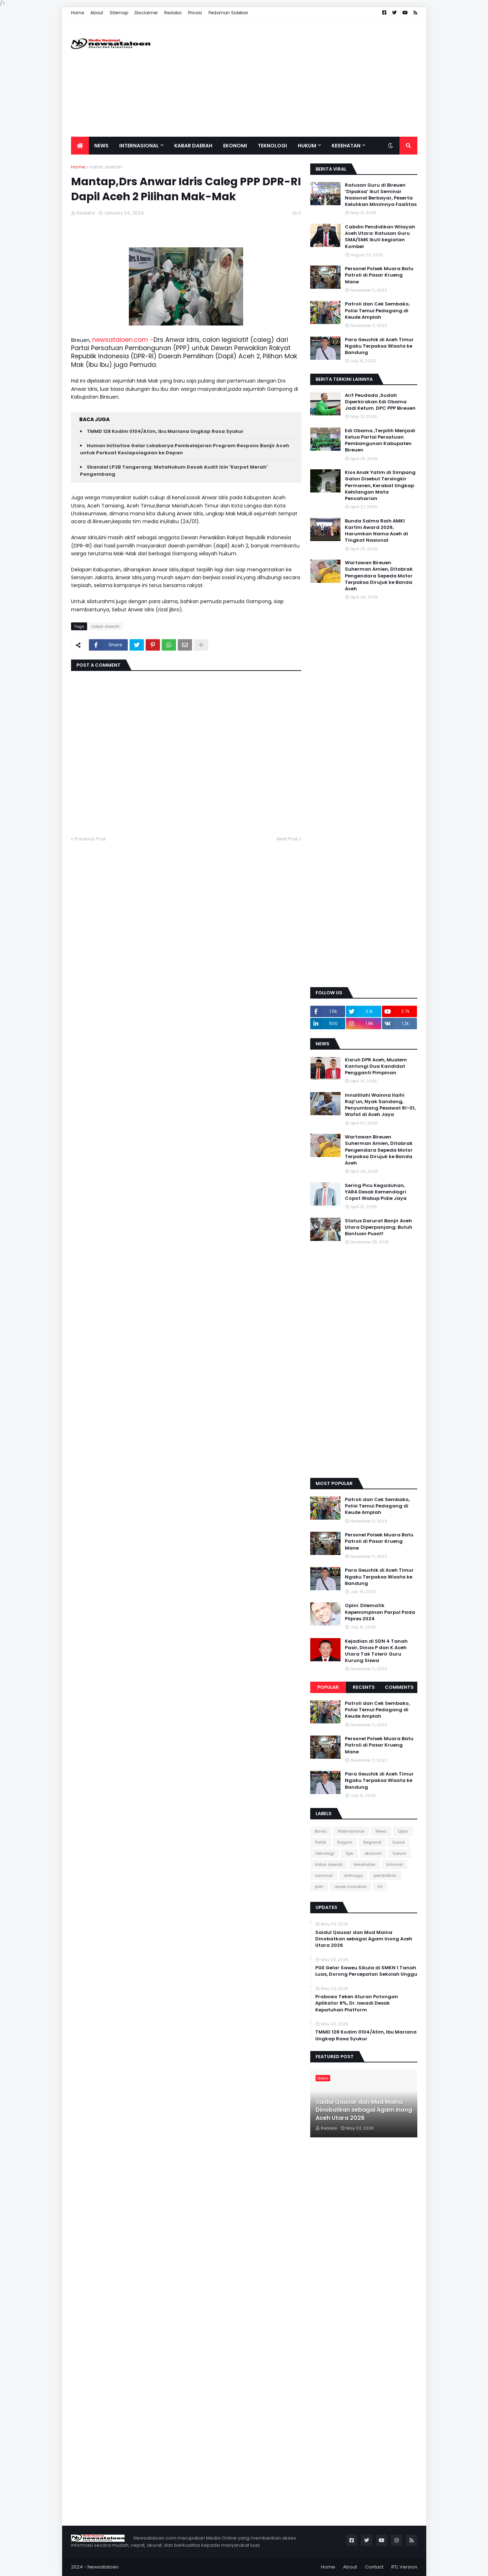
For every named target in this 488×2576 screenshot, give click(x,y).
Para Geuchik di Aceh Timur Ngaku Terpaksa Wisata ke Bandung (379, 346)
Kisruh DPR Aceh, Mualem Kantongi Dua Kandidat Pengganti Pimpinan (376, 1066)
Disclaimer (146, 13)
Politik (320, 1842)
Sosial (398, 1842)
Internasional (351, 1831)
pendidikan (385, 1875)
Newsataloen (103, 2567)
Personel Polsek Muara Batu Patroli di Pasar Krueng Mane (379, 275)
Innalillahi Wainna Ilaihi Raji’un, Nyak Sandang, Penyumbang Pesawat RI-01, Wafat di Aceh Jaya (380, 1105)
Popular (328, 1687)
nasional (324, 1875)
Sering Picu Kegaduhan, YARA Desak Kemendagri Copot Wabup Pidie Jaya (376, 1192)
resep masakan (350, 1886)
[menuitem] (80, 146)
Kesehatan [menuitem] (346, 145)
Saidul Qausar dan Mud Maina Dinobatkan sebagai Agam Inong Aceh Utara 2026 (363, 1939)
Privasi (195, 13)
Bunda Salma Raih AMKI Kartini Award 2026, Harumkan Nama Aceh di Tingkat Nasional (376, 531)
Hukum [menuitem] (307, 145)
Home (77, 13)
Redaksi (173, 13)
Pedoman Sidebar (228, 13)
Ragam (344, 1842)
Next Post (287, 838)
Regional (372, 1842)
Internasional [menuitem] (139, 145)
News (381, 1831)
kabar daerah (106, 166)
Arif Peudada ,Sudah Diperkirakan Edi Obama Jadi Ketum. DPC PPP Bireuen (380, 401)
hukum (399, 1853)
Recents (364, 1687)
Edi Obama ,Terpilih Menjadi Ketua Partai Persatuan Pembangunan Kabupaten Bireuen (380, 441)
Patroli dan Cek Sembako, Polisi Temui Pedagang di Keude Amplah (377, 310)
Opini (403, 1831)
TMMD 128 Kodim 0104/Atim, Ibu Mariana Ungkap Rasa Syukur (165, 431)
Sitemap (119, 13)
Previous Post (90, 838)
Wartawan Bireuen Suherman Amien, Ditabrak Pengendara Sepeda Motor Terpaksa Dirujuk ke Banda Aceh (379, 576)
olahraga (353, 1875)
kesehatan (365, 1864)
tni (380, 1886)
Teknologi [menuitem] (272, 145)
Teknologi (324, 1853)
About (96, 13)
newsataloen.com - (123, 339)
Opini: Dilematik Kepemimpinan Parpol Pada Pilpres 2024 (380, 1612)
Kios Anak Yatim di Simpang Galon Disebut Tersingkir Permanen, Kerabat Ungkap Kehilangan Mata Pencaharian (380, 485)
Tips (349, 1853)
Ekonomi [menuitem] (235, 145)
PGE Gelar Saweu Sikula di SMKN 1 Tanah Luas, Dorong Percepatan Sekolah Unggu (366, 1971)
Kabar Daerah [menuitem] (193, 145)
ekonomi (373, 1853)
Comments (399, 1687)
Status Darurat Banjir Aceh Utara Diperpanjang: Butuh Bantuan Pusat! (378, 1227)
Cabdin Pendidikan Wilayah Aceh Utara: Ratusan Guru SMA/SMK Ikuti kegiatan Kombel (380, 237)
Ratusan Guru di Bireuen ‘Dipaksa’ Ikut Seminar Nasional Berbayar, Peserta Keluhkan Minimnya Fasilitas (381, 195)
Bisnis (321, 1831)
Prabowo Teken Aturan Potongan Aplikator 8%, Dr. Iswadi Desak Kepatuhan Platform (356, 2003)
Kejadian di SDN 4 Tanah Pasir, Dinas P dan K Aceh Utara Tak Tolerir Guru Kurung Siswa (376, 1651)
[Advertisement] (287, 78)
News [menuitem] (101, 145)
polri (319, 1886)
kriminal (395, 1864)
